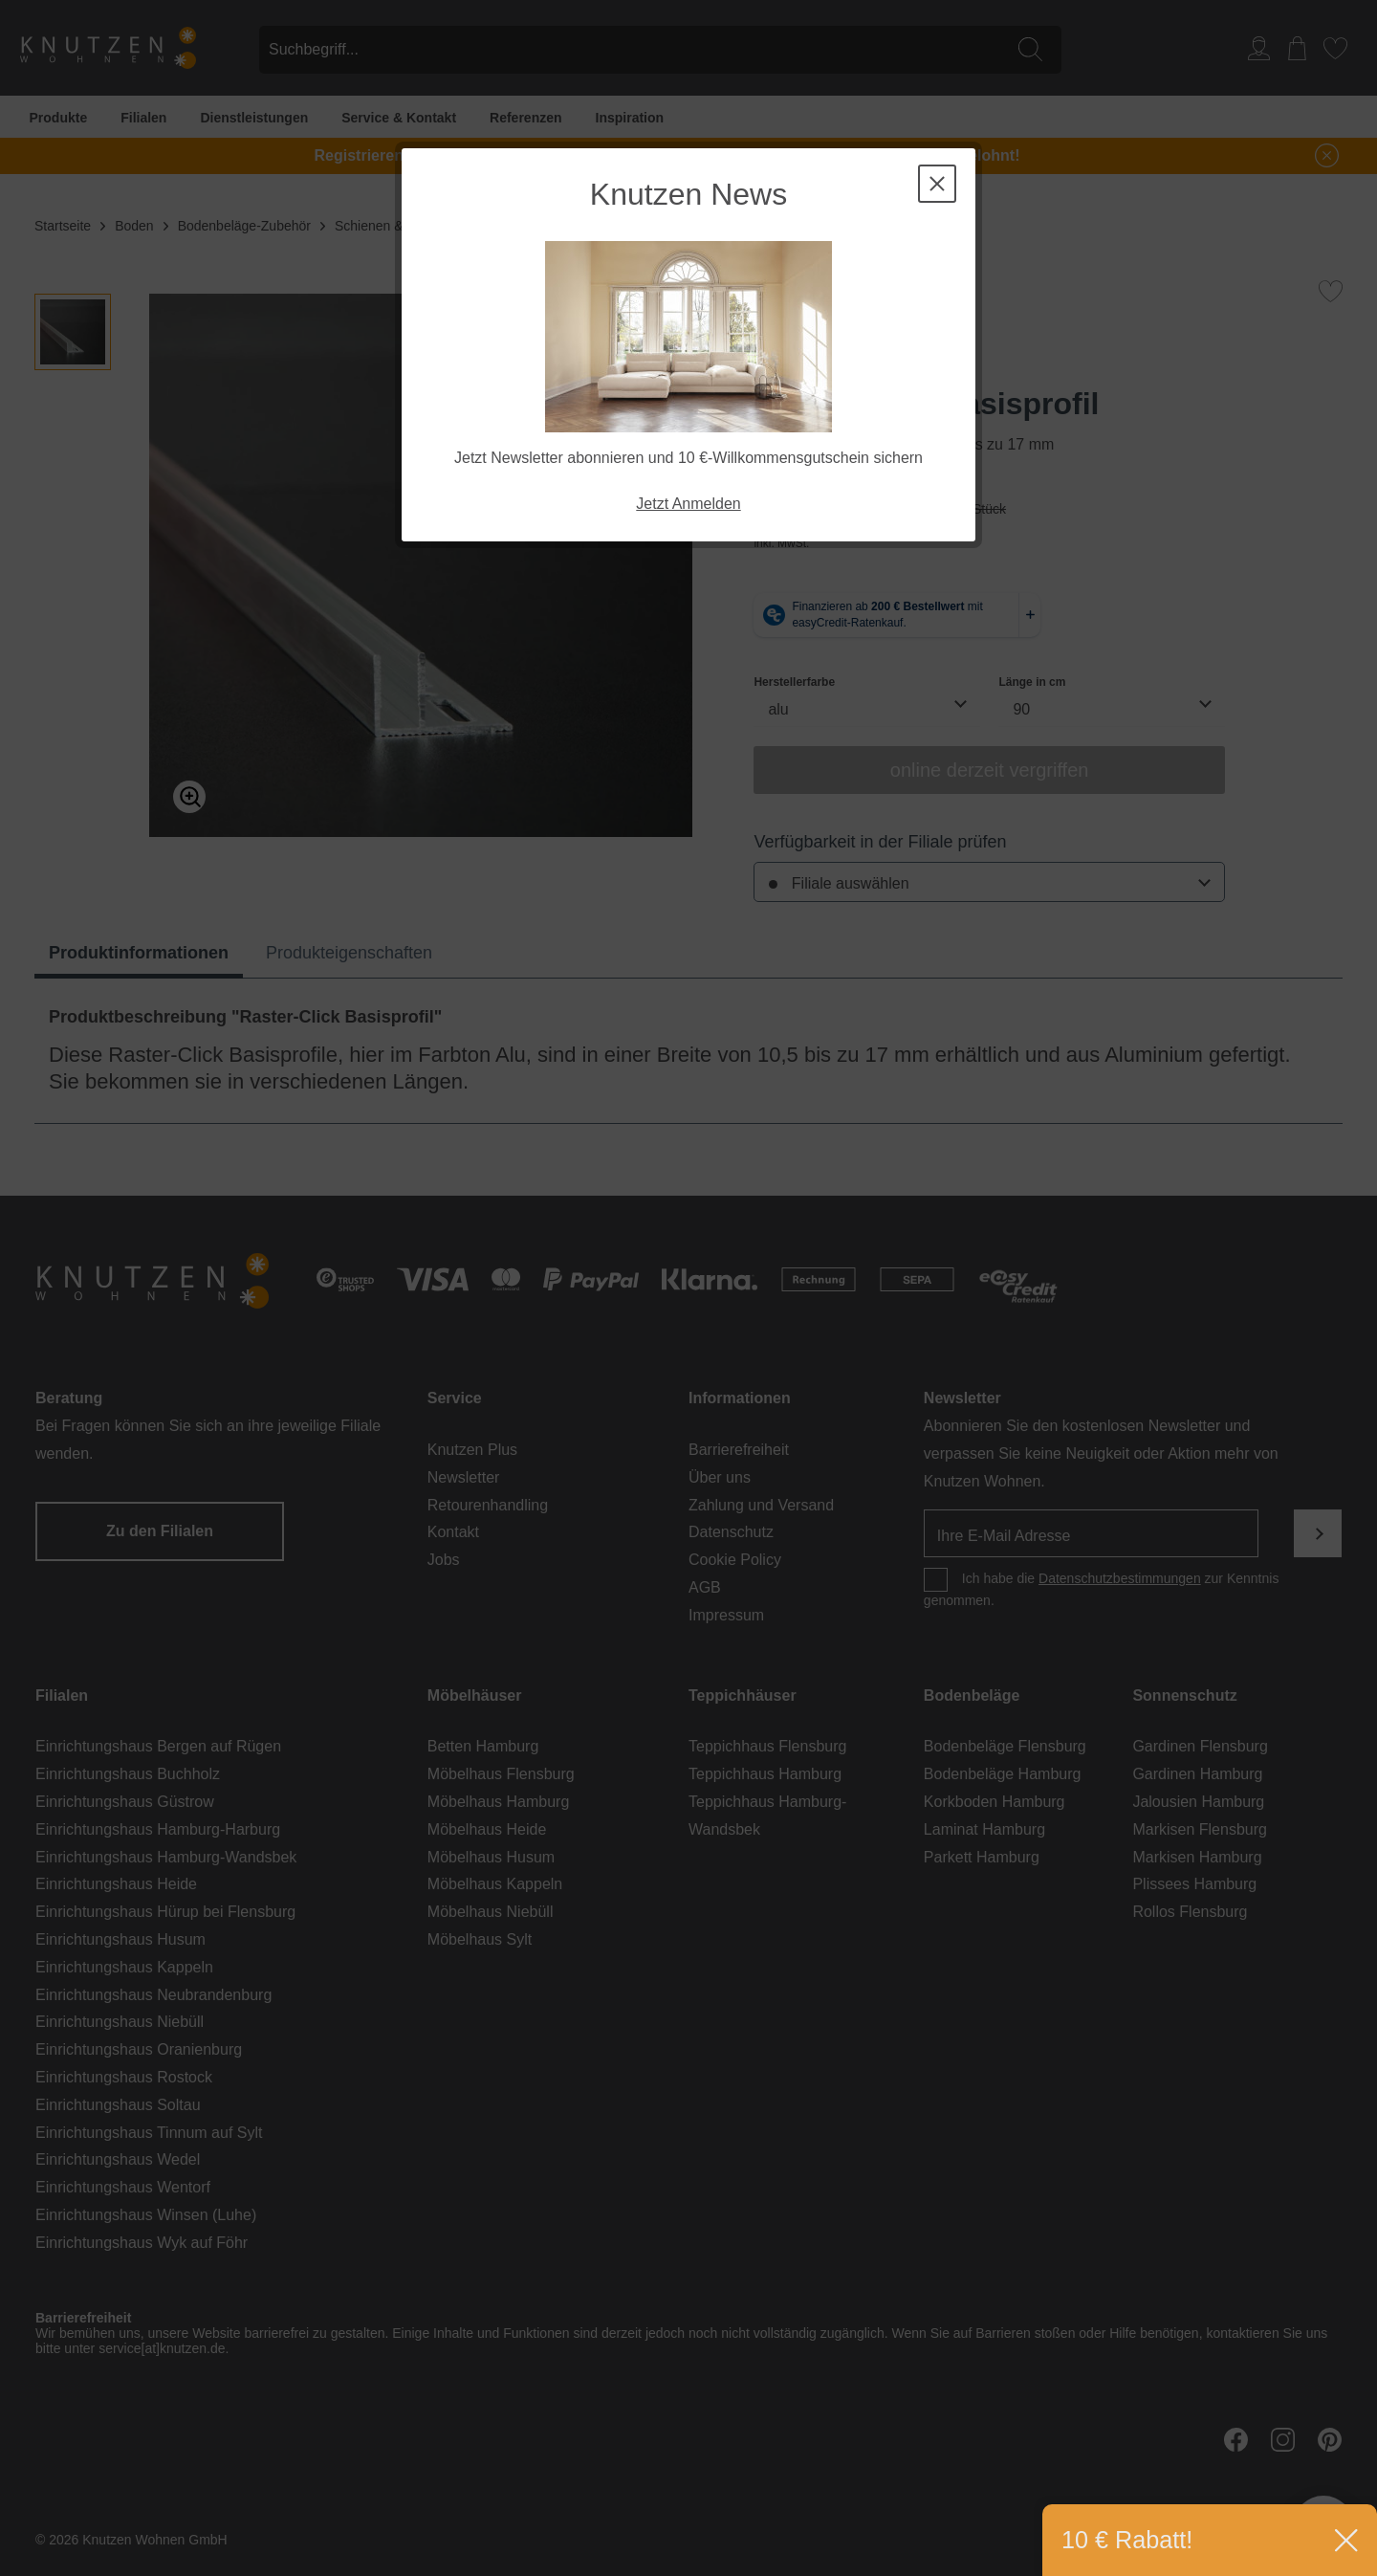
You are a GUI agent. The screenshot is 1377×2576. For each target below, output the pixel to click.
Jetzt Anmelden (688, 503)
